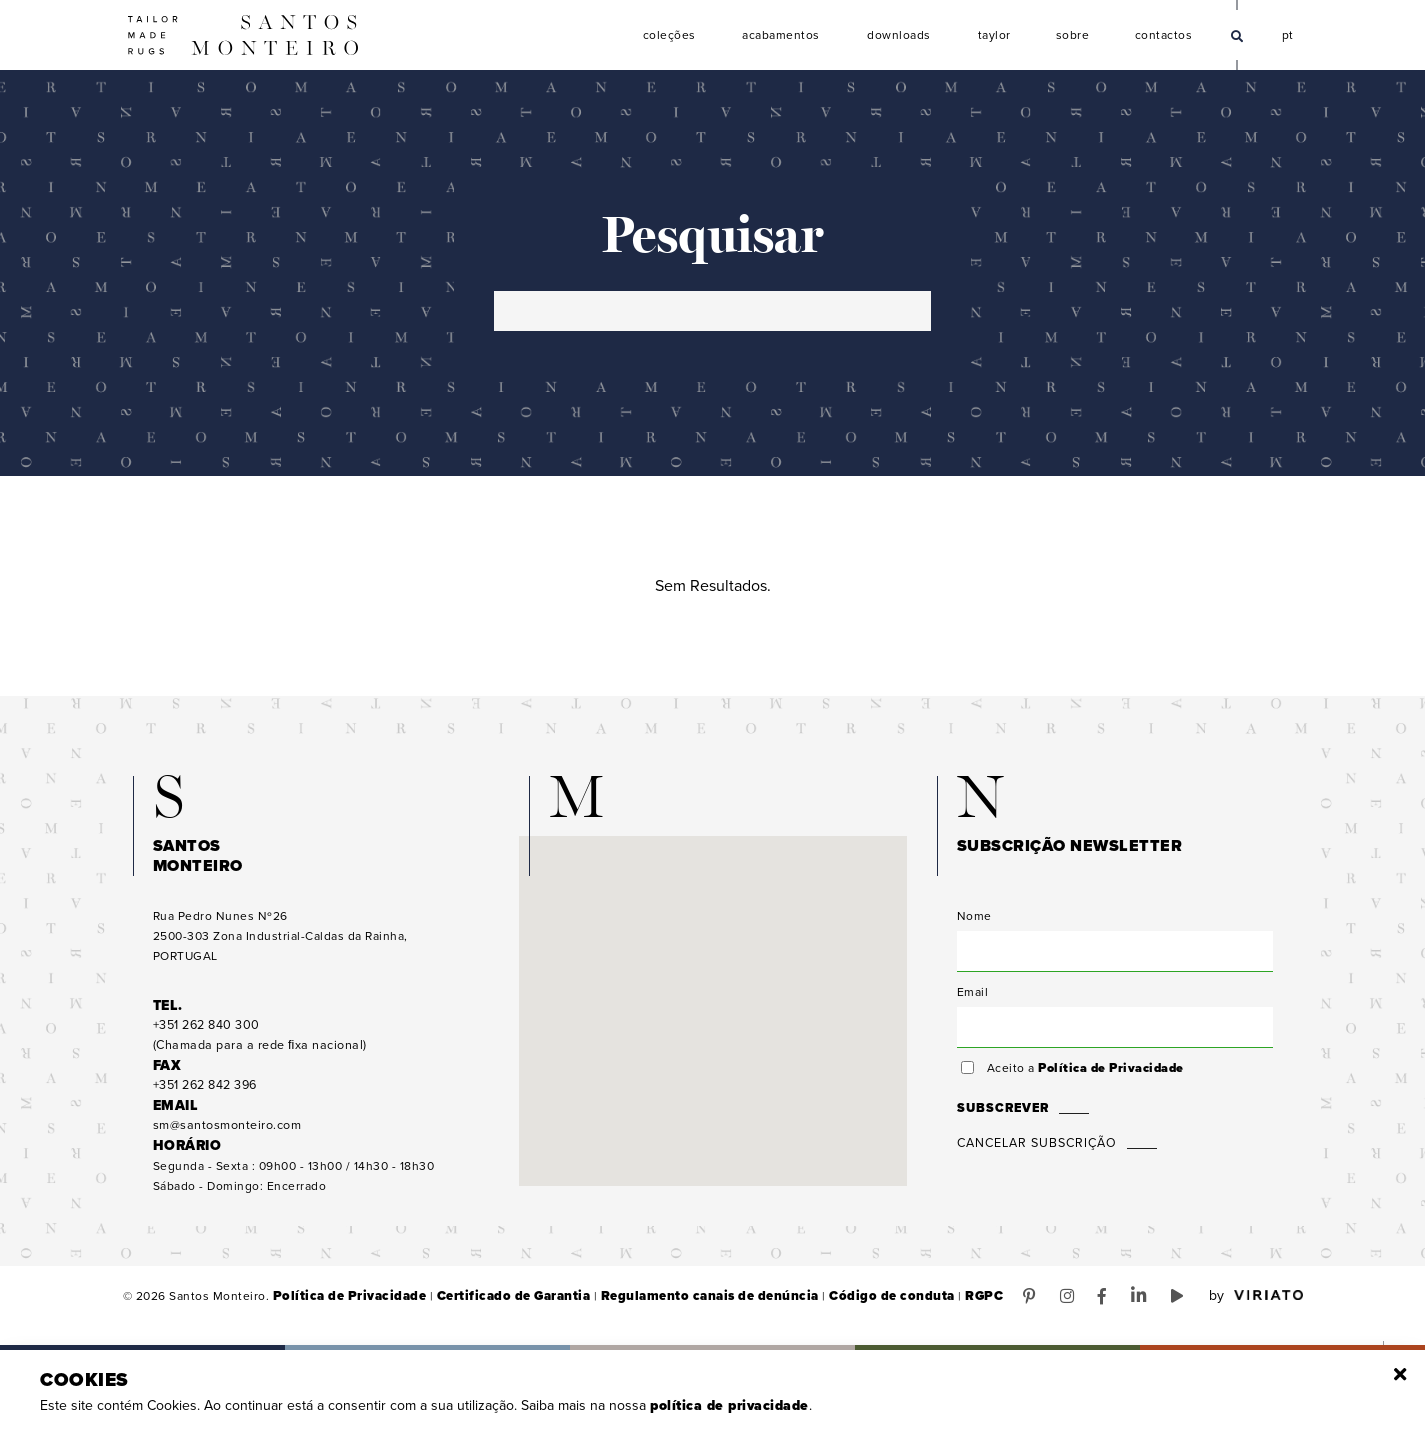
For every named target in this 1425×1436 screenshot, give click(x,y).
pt (1288, 33)
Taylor (994, 35)
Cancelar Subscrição (1035, 1147)
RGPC (929, 1300)
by (1256, 1300)
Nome (974, 920)
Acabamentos (781, 35)
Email (973, 996)
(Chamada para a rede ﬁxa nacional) (255, 1040)
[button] (713, 996)
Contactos (1164, 35)
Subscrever (1001, 1112)
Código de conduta (845, 1300)
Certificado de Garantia (495, 1300)
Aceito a (1082, 1072)
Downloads (899, 35)
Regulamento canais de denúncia (677, 1300)
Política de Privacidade (1108, 1072)
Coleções (670, 35)
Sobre (1073, 35)
